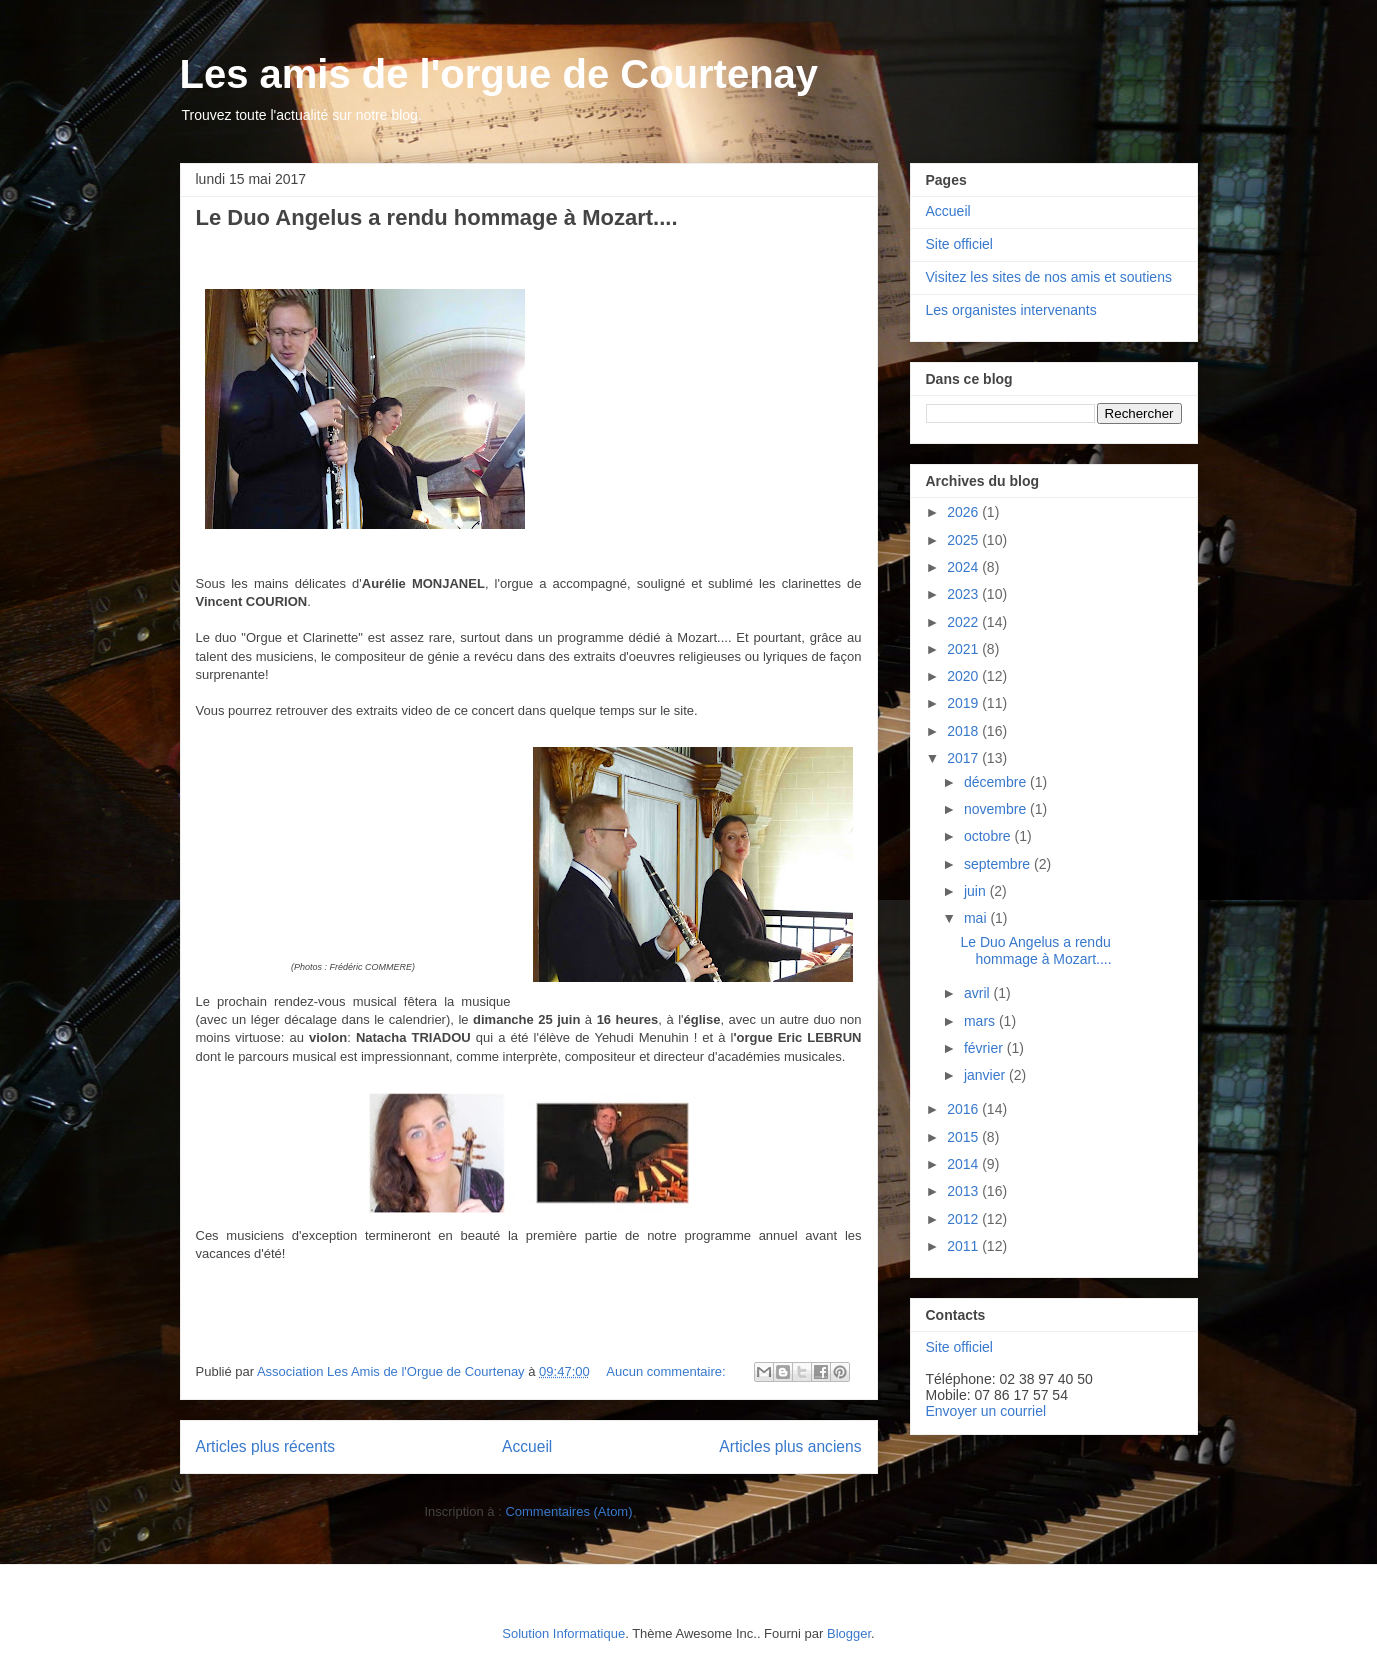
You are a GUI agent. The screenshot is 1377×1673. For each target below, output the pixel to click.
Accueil (527, 1446)
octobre (989, 836)
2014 (964, 1164)
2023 (964, 594)
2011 (964, 1246)
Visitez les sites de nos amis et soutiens (1049, 277)
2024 (964, 567)
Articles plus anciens (790, 1446)
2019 (964, 703)
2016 (964, 1109)
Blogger (849, 1633)
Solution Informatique (563, 1633)
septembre (999, 864)
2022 (964, 622)
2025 (964, 540)
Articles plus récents (266, 1446)
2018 (964, 731)
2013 (964, 1191)
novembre (997, 809)
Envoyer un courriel (986, 1411)
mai (977, 918)
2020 (964, 676)
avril (979, 993)
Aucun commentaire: (667, 1371)
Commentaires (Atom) (568, 1511)
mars (981, 1021)
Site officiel (959, 244)
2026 (964, 512)
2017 (964, 758)
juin (977, 891)
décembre (997, 782)
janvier (986, 1075)
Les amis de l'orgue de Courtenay (499, 74)
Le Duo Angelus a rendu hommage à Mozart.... (437, 217)
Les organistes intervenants (1011, 310)
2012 (964, 1219)
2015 (964, 1137)
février (985, 1048)
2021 (964, 649)
